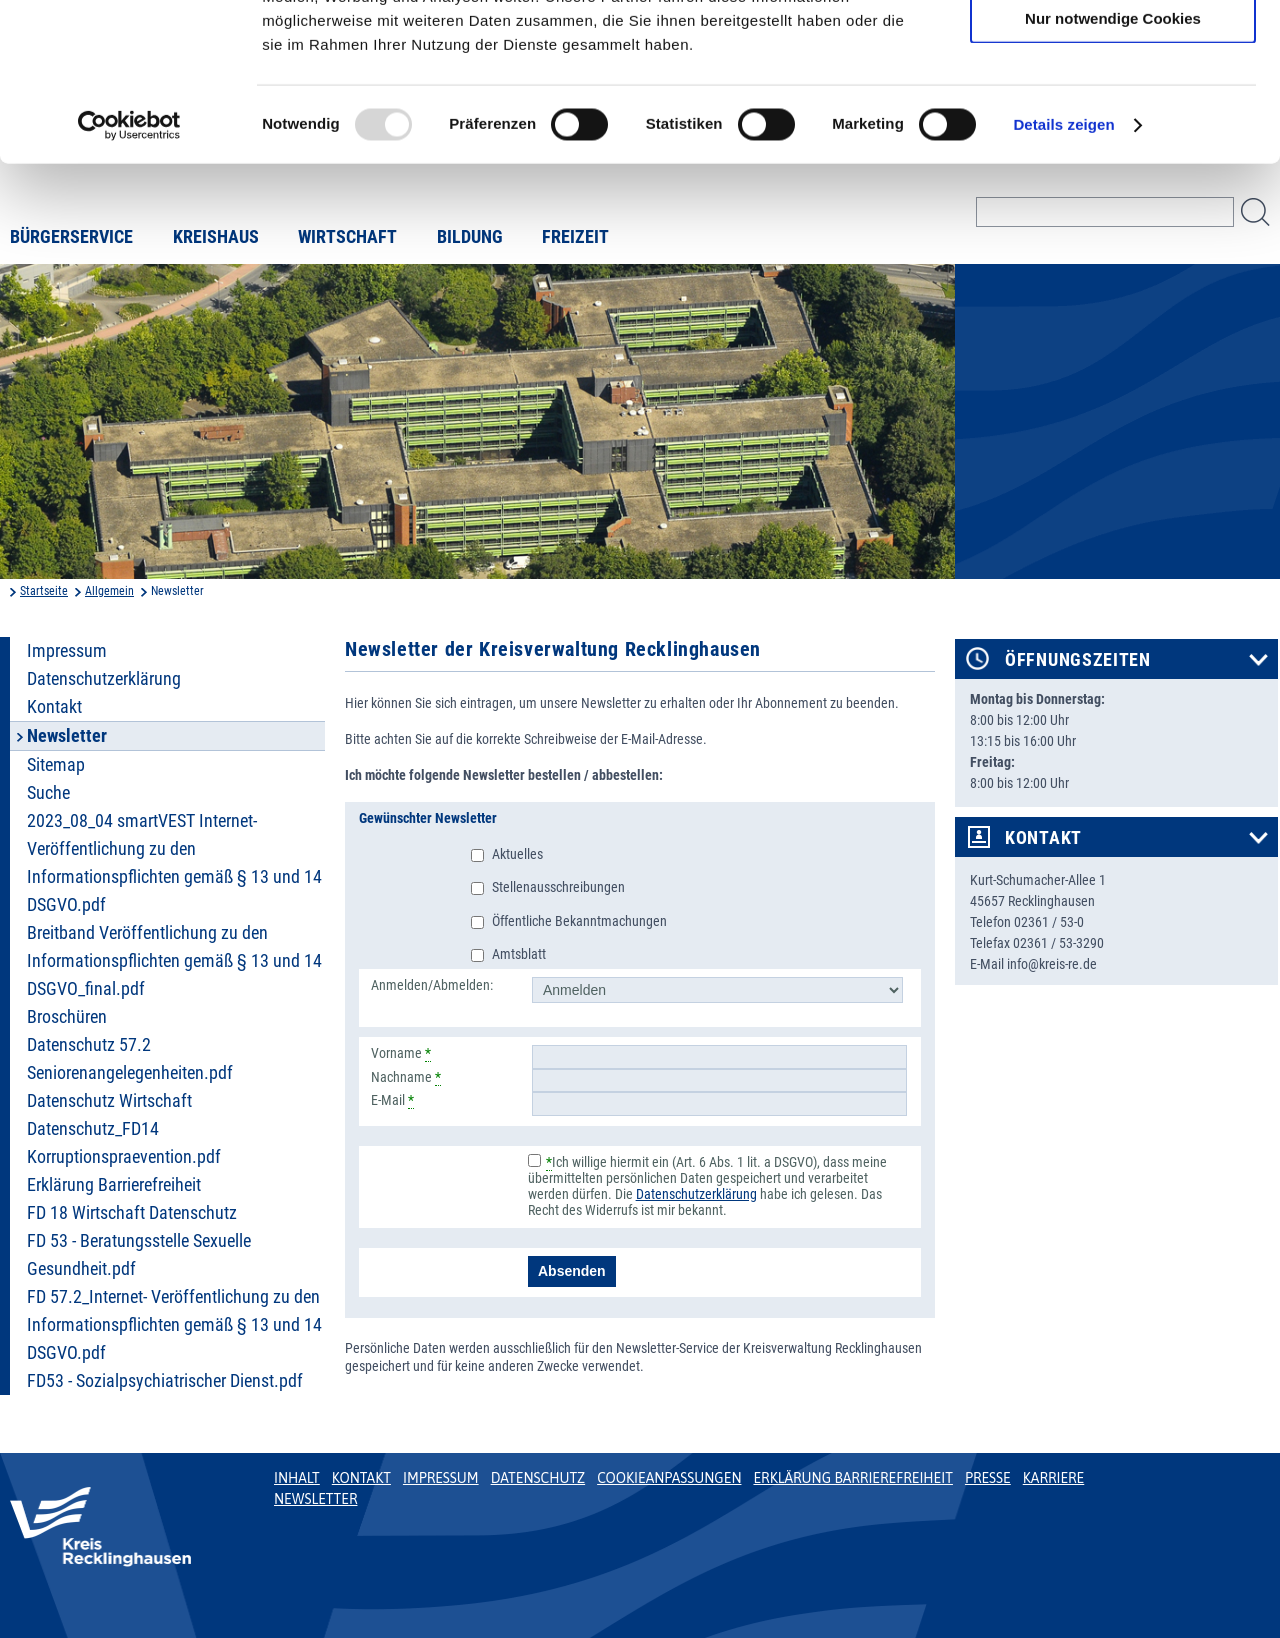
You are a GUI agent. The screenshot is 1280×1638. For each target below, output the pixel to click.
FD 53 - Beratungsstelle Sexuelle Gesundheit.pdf (139, 1255)
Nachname (406, 1077)
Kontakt (54, 707)
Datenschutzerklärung (104, 679)
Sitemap (56, 765)
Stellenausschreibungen (558, 887)
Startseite (44, 591)
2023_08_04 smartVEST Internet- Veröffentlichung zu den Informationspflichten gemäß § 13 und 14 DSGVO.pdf (174, 863)
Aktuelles (517, 854)
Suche (48, 793)
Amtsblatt (519, 954)
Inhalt (297, 1478)
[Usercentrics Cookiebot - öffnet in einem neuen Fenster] (129, 274)
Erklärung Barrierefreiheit (114, 1185)
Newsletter (315, 1499)
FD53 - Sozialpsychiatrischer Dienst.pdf (165, 1381)
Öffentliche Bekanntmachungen (579, 921)
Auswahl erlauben (1113, 108)
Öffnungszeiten (1078, 660)
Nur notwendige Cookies (1113, 166)
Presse (988, 1478)
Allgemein (109, 591)
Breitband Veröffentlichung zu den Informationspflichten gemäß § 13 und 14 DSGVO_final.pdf (174, 961)
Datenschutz (538, 1478)
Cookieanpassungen (669, 1478)
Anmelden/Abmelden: (432, 985)
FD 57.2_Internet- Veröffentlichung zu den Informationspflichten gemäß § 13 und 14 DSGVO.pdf (174, 1325)
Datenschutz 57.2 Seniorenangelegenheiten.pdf (130, 1059)
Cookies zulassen (1113, 49)
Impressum (67, 651)
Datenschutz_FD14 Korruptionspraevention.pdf (124, 1143)
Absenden (572, 1271)
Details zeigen (1063, 273)
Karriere (1054, 1478)
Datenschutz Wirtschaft (109, 1101)
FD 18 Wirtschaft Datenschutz (132, 1213)
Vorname (401, 1053)
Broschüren (67, 1017)
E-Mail (392, 1100)
